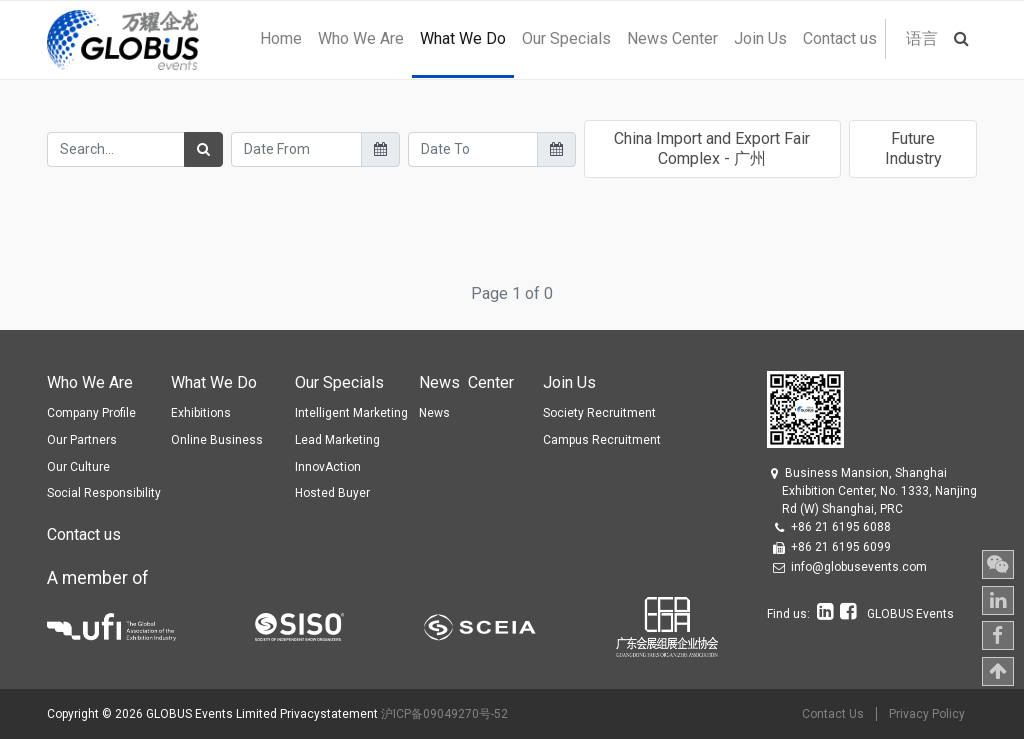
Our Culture (78, 467)
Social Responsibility (104, 493)
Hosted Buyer (332, 493)
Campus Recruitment (602, 440)
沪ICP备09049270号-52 (444, 714)
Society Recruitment (599, 413)
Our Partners (82, 440)
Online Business (217, 440)
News (434, 413)
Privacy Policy (927, 714)
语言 (922, 38)
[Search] (203, 149)
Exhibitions (201, 413)
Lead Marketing (337, 440)
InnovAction (328, 467)
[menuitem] (281, 39)
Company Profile (91, 413)
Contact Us (833, 714)
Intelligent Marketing (351, 413)
